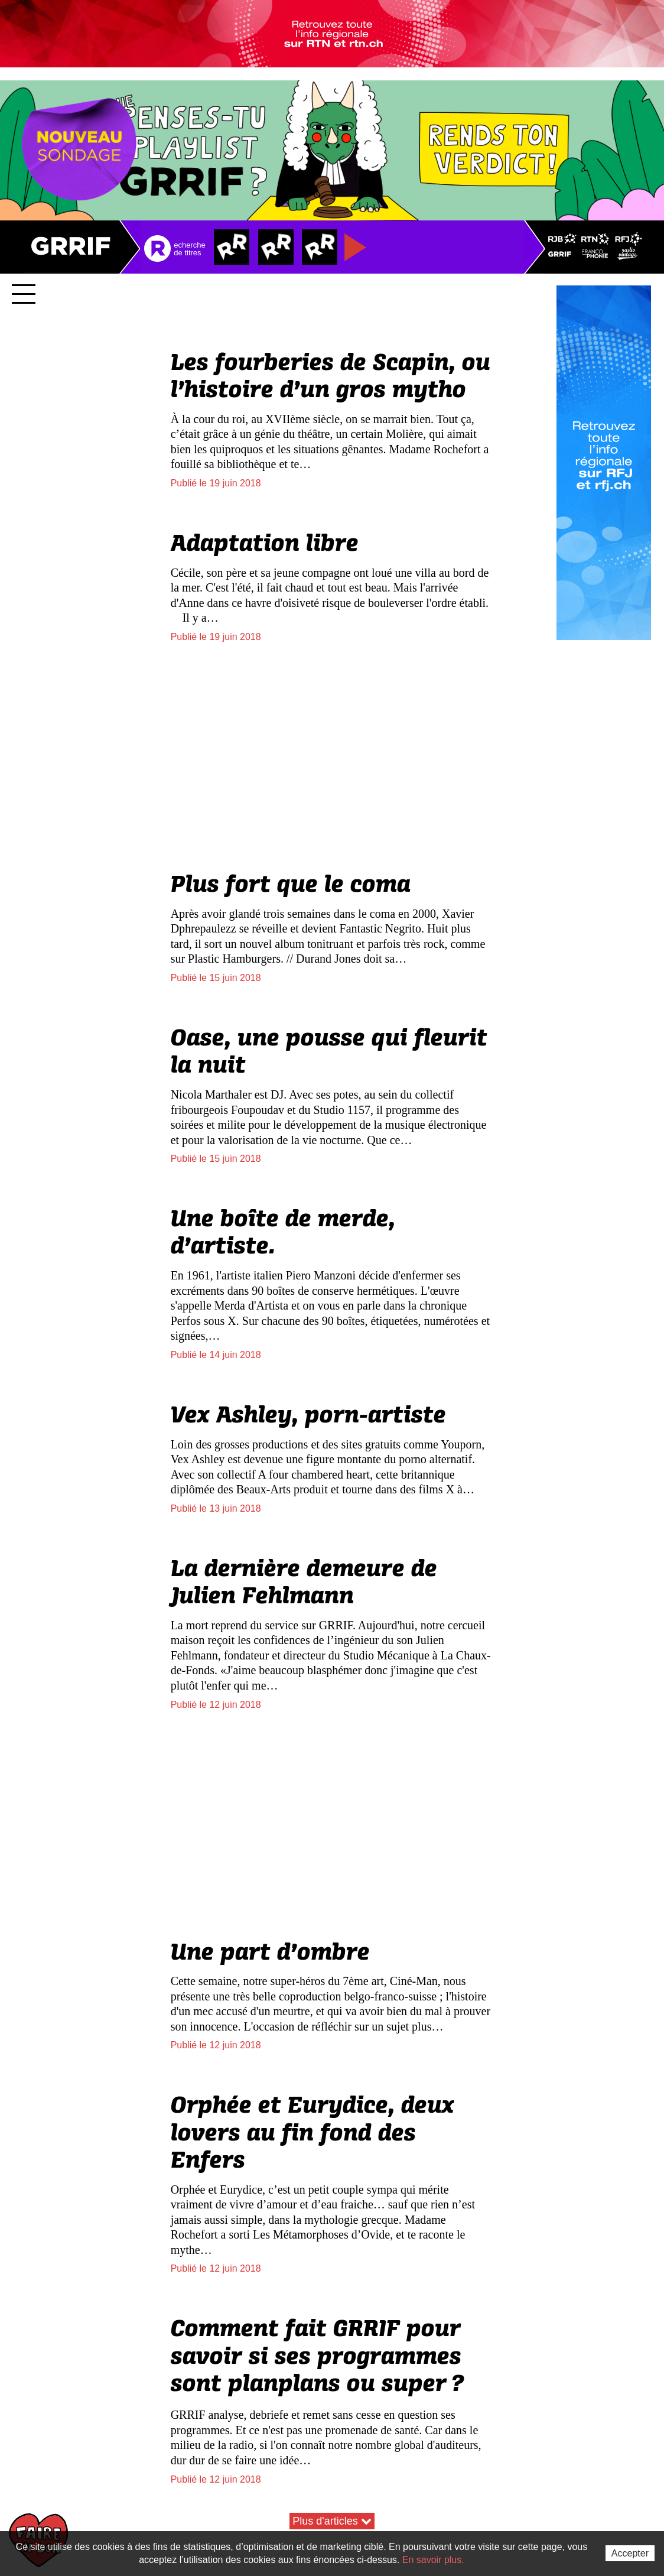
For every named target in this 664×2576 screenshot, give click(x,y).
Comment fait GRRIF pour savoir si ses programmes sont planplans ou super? (317, 2371)
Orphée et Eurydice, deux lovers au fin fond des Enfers (312, 2148)
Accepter (630, 2553)
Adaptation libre (265, 559)
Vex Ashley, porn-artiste (308, 1430)
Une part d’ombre (270, 1967)
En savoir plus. (433, 2560)
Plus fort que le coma (291, 900)
